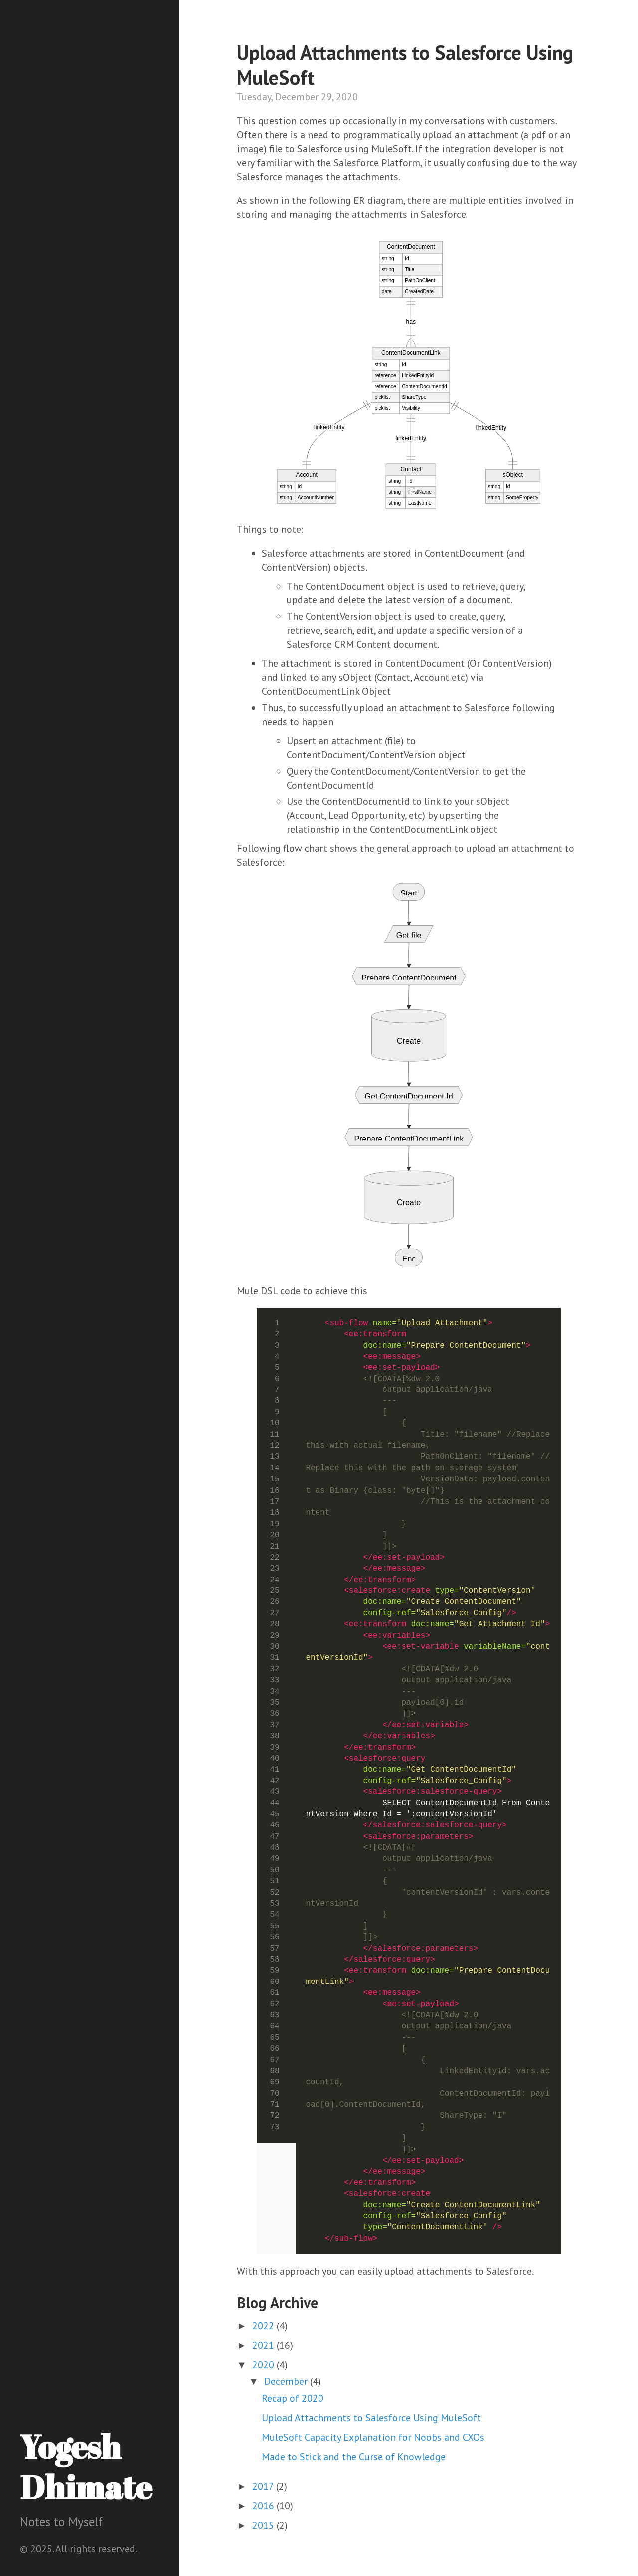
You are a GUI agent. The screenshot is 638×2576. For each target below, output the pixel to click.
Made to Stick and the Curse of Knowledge (354, 2456)
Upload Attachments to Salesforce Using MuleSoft (371, 2417)
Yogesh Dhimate (86, 2466)
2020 (264, 2364)
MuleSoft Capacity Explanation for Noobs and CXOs (373, 2437)
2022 (264, 2325)
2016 (264, 2505)
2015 (264, 2525)
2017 (264, 2486)
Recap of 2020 (292, 2398)
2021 (264, 2345)
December (287, 2381)
